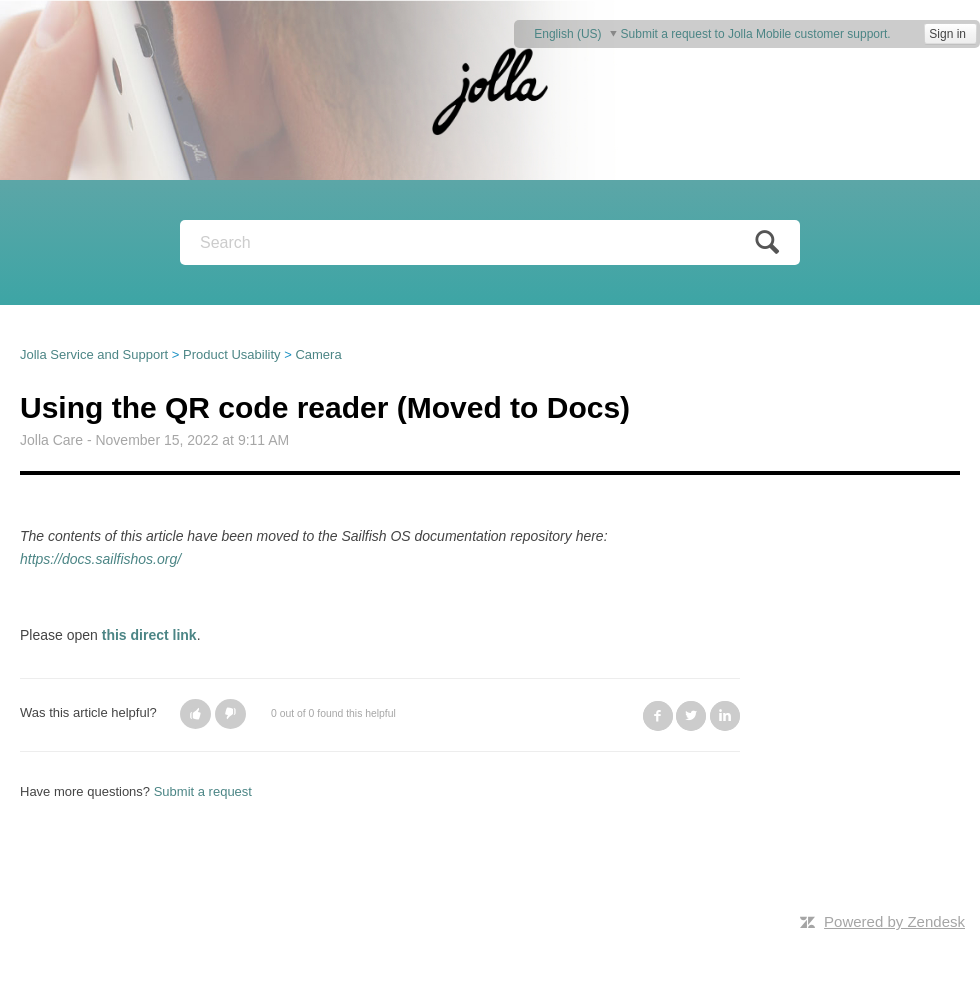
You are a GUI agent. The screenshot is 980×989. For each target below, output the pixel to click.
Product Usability (232, 354)
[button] (195, 714)
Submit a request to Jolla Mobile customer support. (756, 34)
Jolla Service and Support (94, 354)
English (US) (569, 33)
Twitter (691, 716)
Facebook (658, 716)
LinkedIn (725, 716)
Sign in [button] (947, 34)
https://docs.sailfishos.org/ (100, 559)
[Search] (490, 242)
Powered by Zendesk (894, 921)
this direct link (149, 635)
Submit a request (203, 791)
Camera (318, 354)
